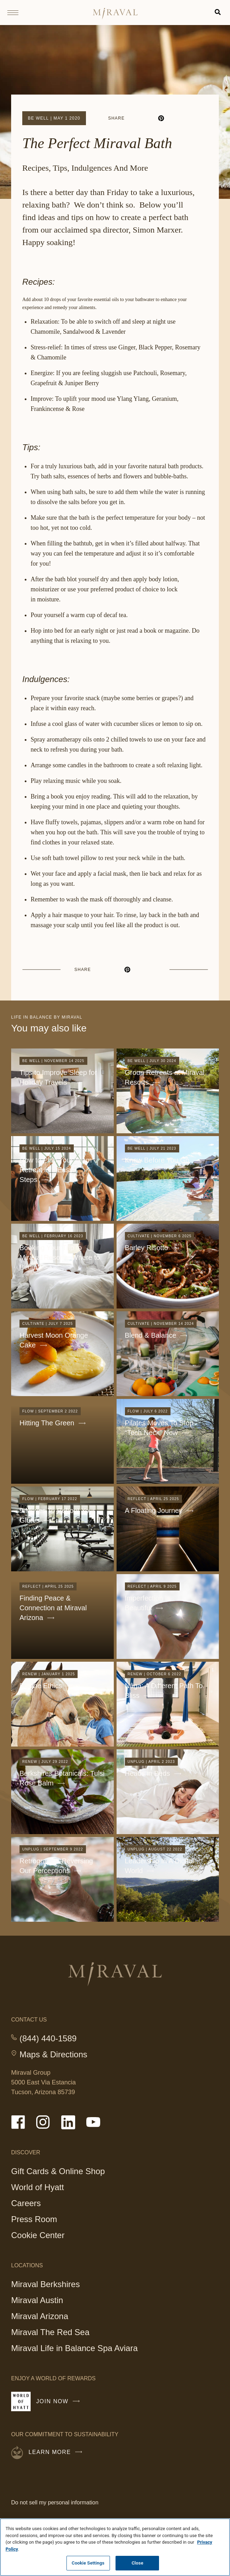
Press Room (34, 2219)
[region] (115, 2547)
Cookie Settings (88, 2563)
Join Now (59, 2404)
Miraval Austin (37, 2300)
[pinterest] (161, 118)
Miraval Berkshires (45, 2284)
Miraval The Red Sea (50, 2332)
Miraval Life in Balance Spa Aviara (74, 2349)
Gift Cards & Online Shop (58, 2172)
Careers (26, 2203)
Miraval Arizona (39, 2316)
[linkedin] (148, 118)
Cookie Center (37, 2235)
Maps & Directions (53, 2054)
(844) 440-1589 (48, 2038)
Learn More (57, 2452)
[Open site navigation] (15, 12)
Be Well (38, 118)
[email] (186, 118)
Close (137, 2563)
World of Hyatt (37, 2187)
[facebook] (136, 118)
